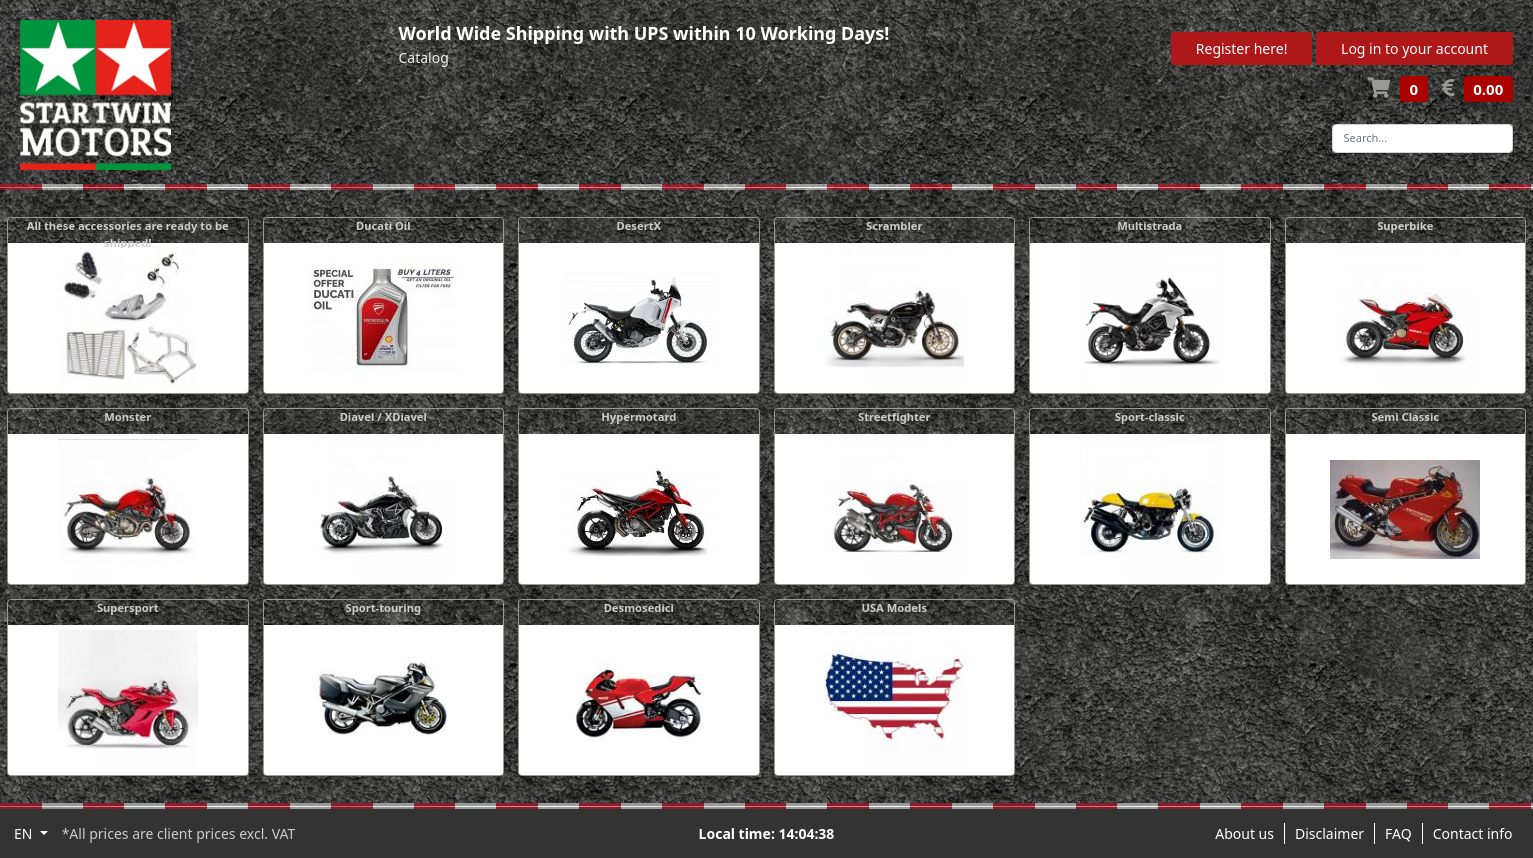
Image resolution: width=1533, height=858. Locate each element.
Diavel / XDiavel (383, 416)
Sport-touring (383, 607)
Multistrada (1149, 225)
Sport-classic (1150, 416)
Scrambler (894, 225)
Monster (127, 416)
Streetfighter (894, 416)
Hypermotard (638, 416)
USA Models (894, 607)
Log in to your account (1414, 48)
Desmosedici (639, 607)
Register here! (1242, 48)
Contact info (1473, 833)
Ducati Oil (383, 225)
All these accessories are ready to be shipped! (128, 234)
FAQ (1398, 833)
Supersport (128, 607)
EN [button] (25, 833)
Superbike (1405, 225)
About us (1244, 833)
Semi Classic (1405, 416)
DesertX (638, 225)
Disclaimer (1329, 833)
